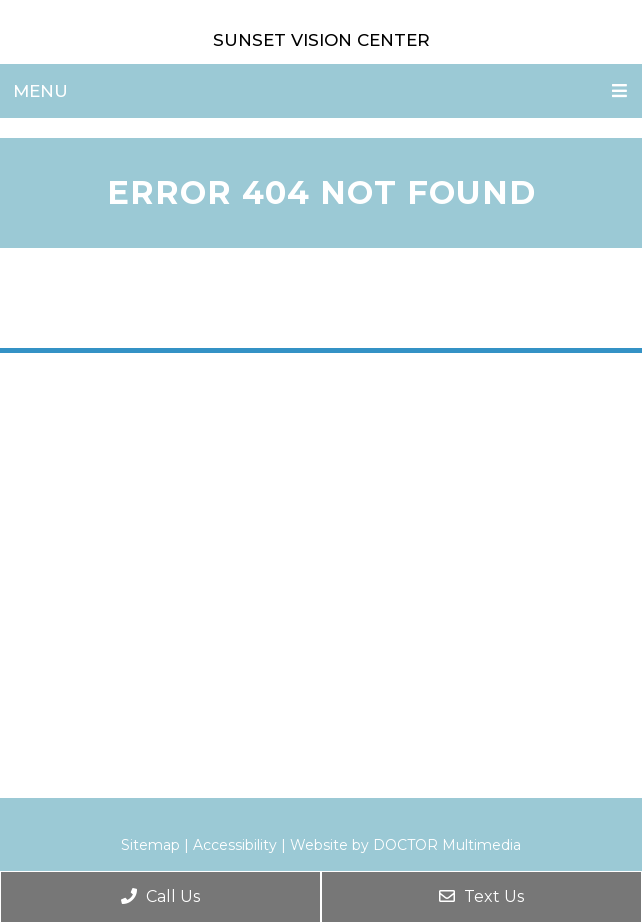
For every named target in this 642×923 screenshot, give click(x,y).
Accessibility (235, 845)
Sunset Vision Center (321, 40)
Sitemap (150, 845)
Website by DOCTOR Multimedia (405, 845)
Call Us (160, 896)
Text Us (481, 896)
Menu (40, 91)
